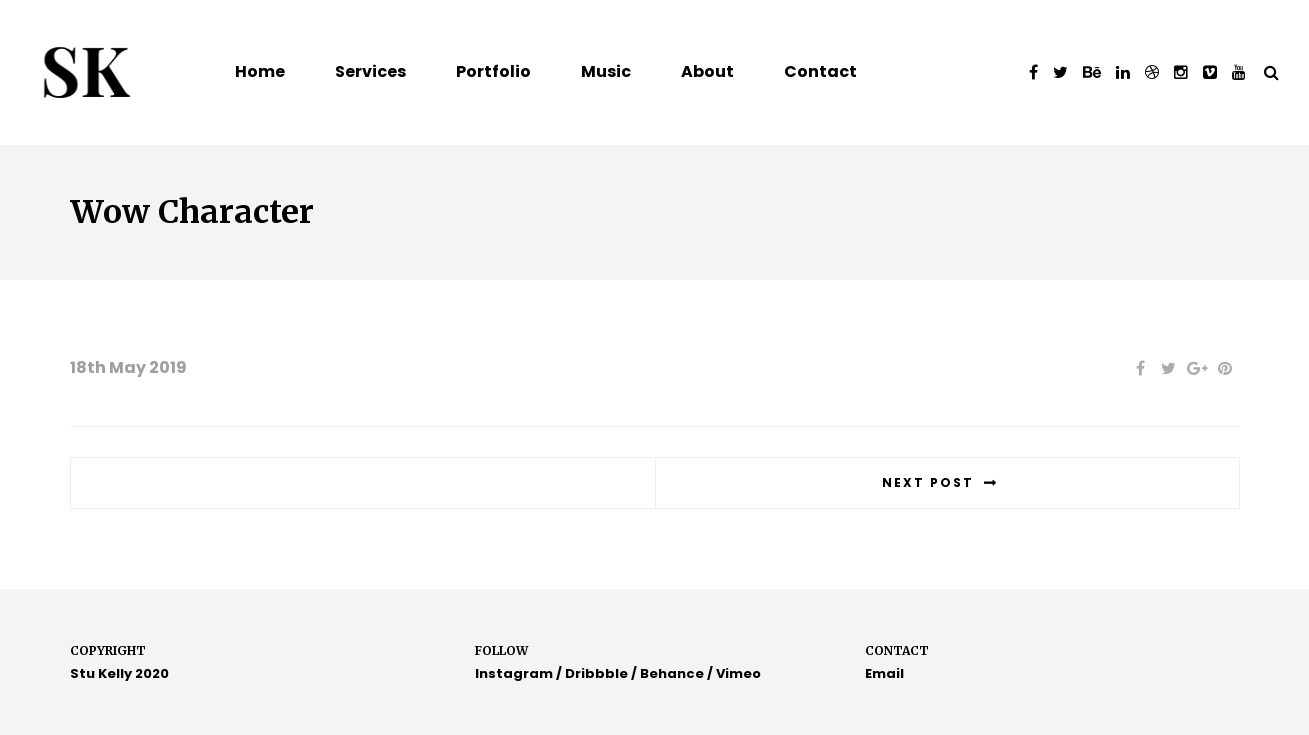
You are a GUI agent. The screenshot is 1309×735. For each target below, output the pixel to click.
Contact (820, 71)
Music (606, 71)
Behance (672, 673)
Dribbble (596, 673)
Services (370, 71)
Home (260, 71)
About (707, 71)
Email (884, 673)
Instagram (514, 673)
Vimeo (738, 673)
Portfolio (493, 71)
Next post (928, 482)
